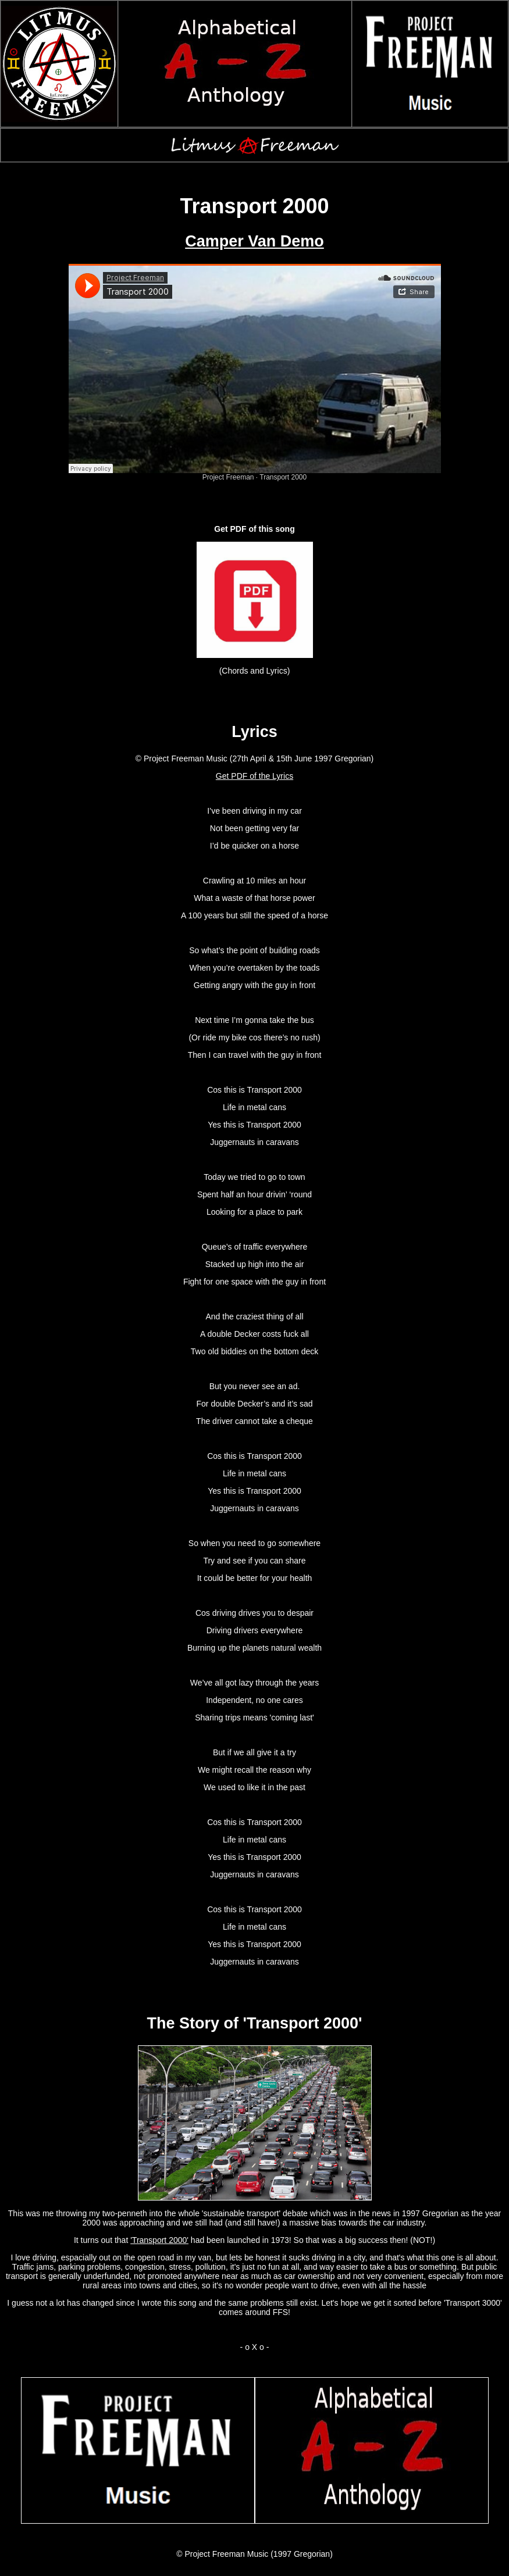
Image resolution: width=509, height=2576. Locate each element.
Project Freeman (228, 477)
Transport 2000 (283, 477)
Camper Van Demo (254, 241)
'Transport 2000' (159, 2240)
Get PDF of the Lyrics (254, 776)
